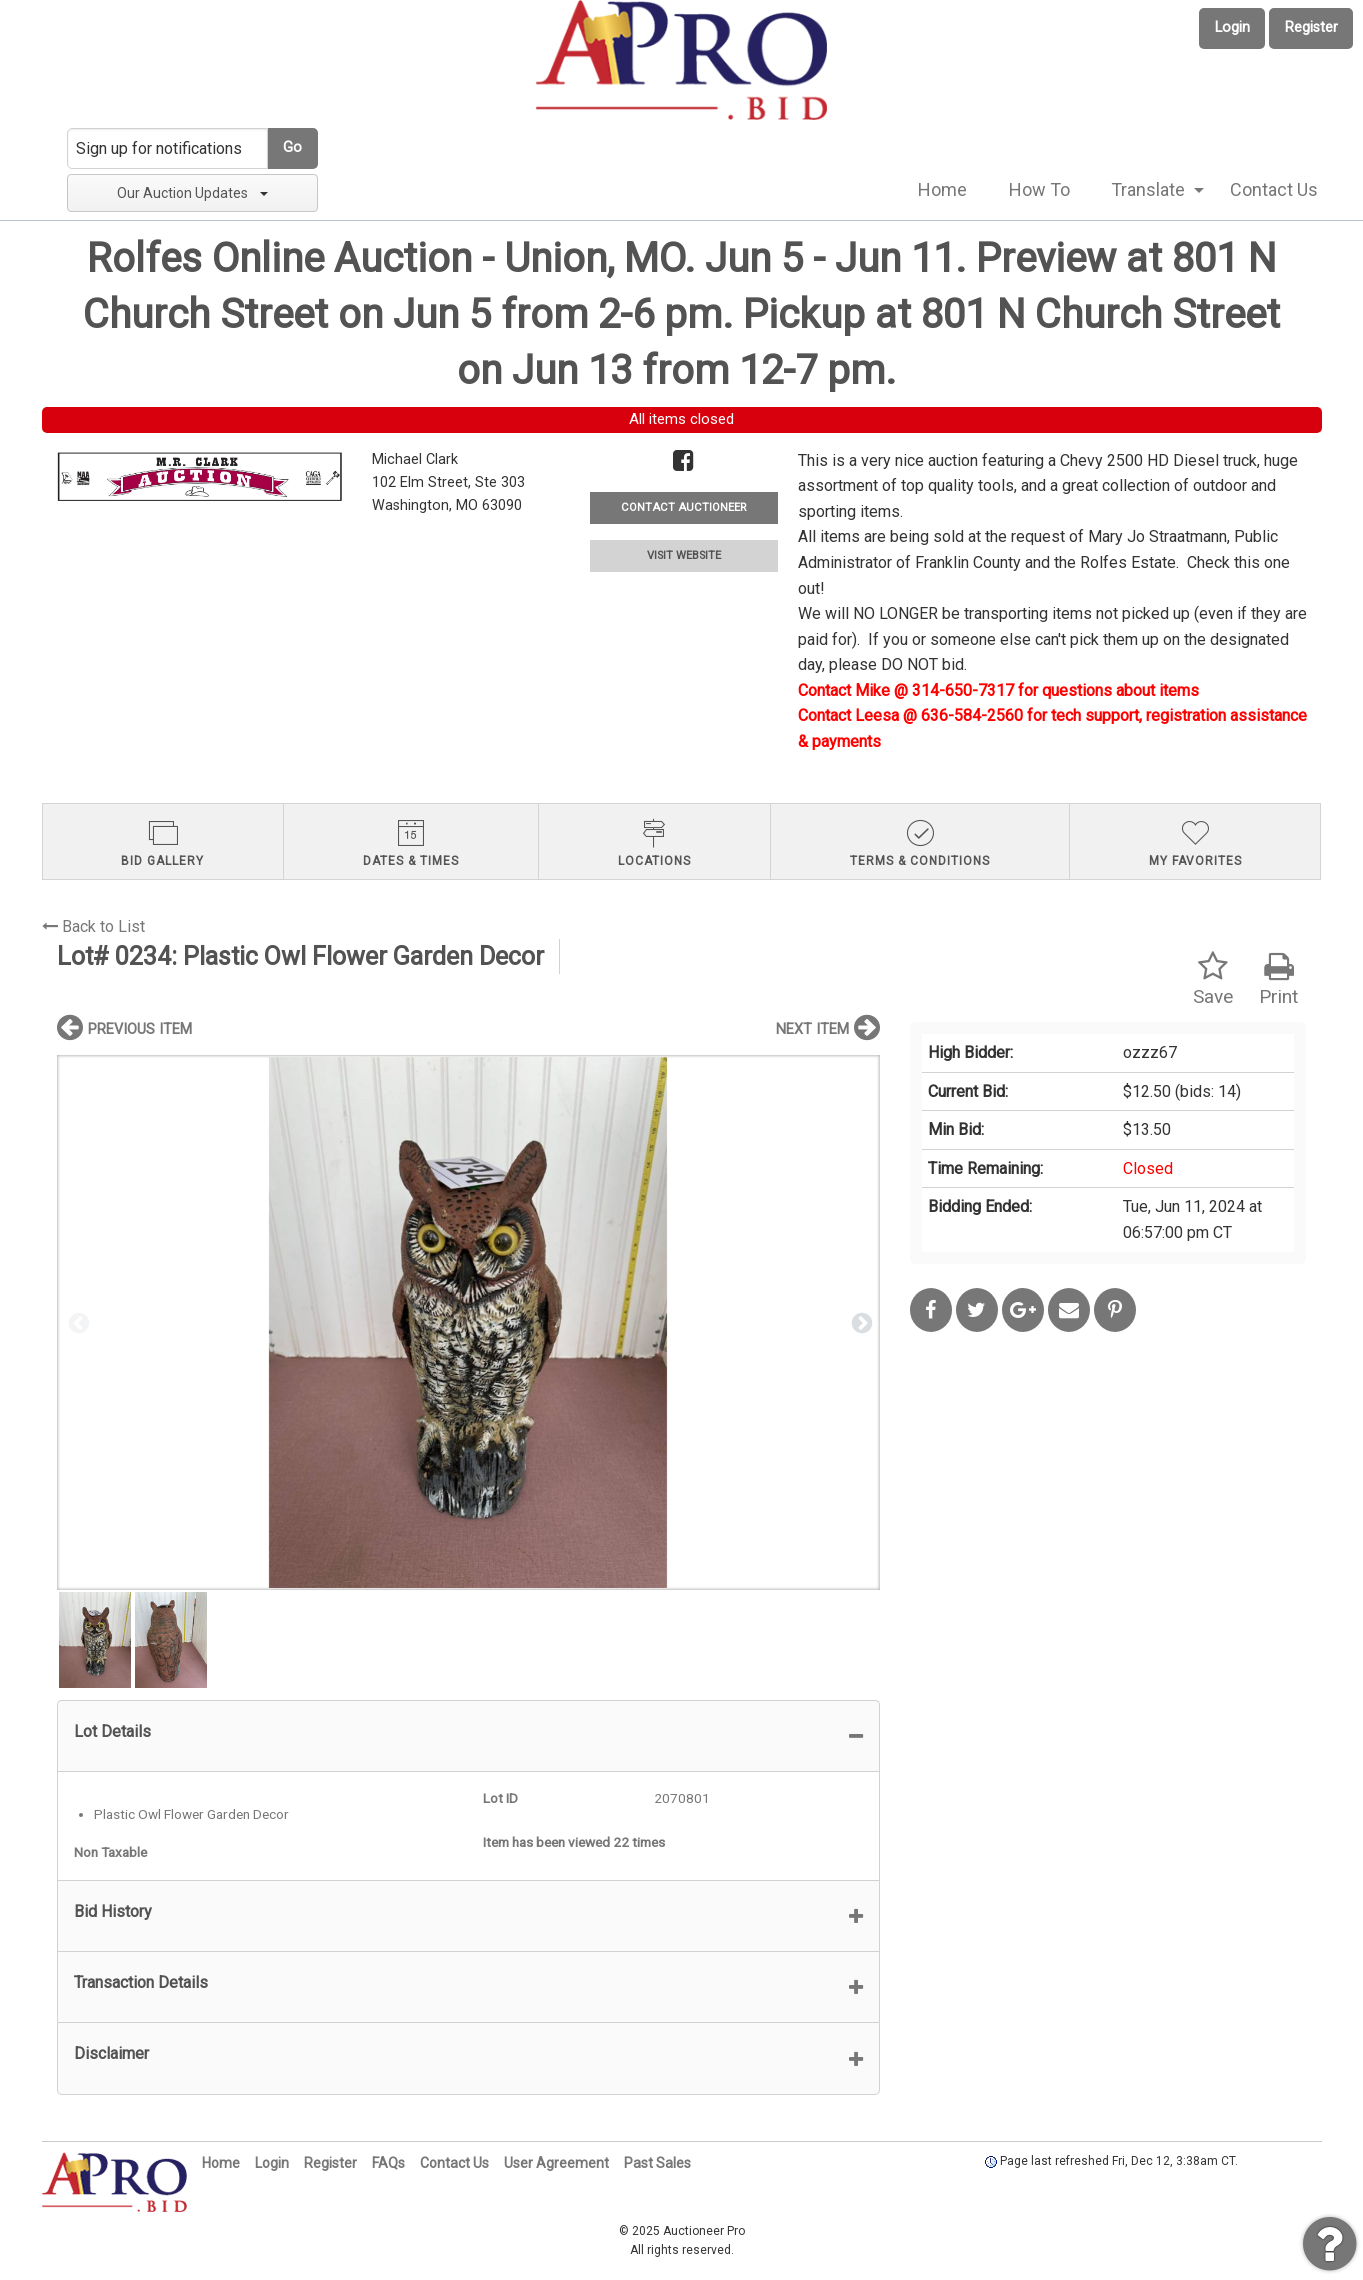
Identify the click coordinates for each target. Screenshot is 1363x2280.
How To (1039, 189)
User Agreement (556, 2163)
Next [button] (860, 1322)
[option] (468, 1322)
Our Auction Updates (192, 193)
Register (1311, 27)
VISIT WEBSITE (684, 555)
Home (942, 189)
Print (1278, 979)
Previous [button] (77, 1322)
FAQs (388, 2163)
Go (292, 147)
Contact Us (1274, 189)
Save (1213, 979)
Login (1232, 27)
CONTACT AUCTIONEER (683, 507)
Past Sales (657, 2163)
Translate (1148, 189)
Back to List (93, 926)
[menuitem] (942, 190)
